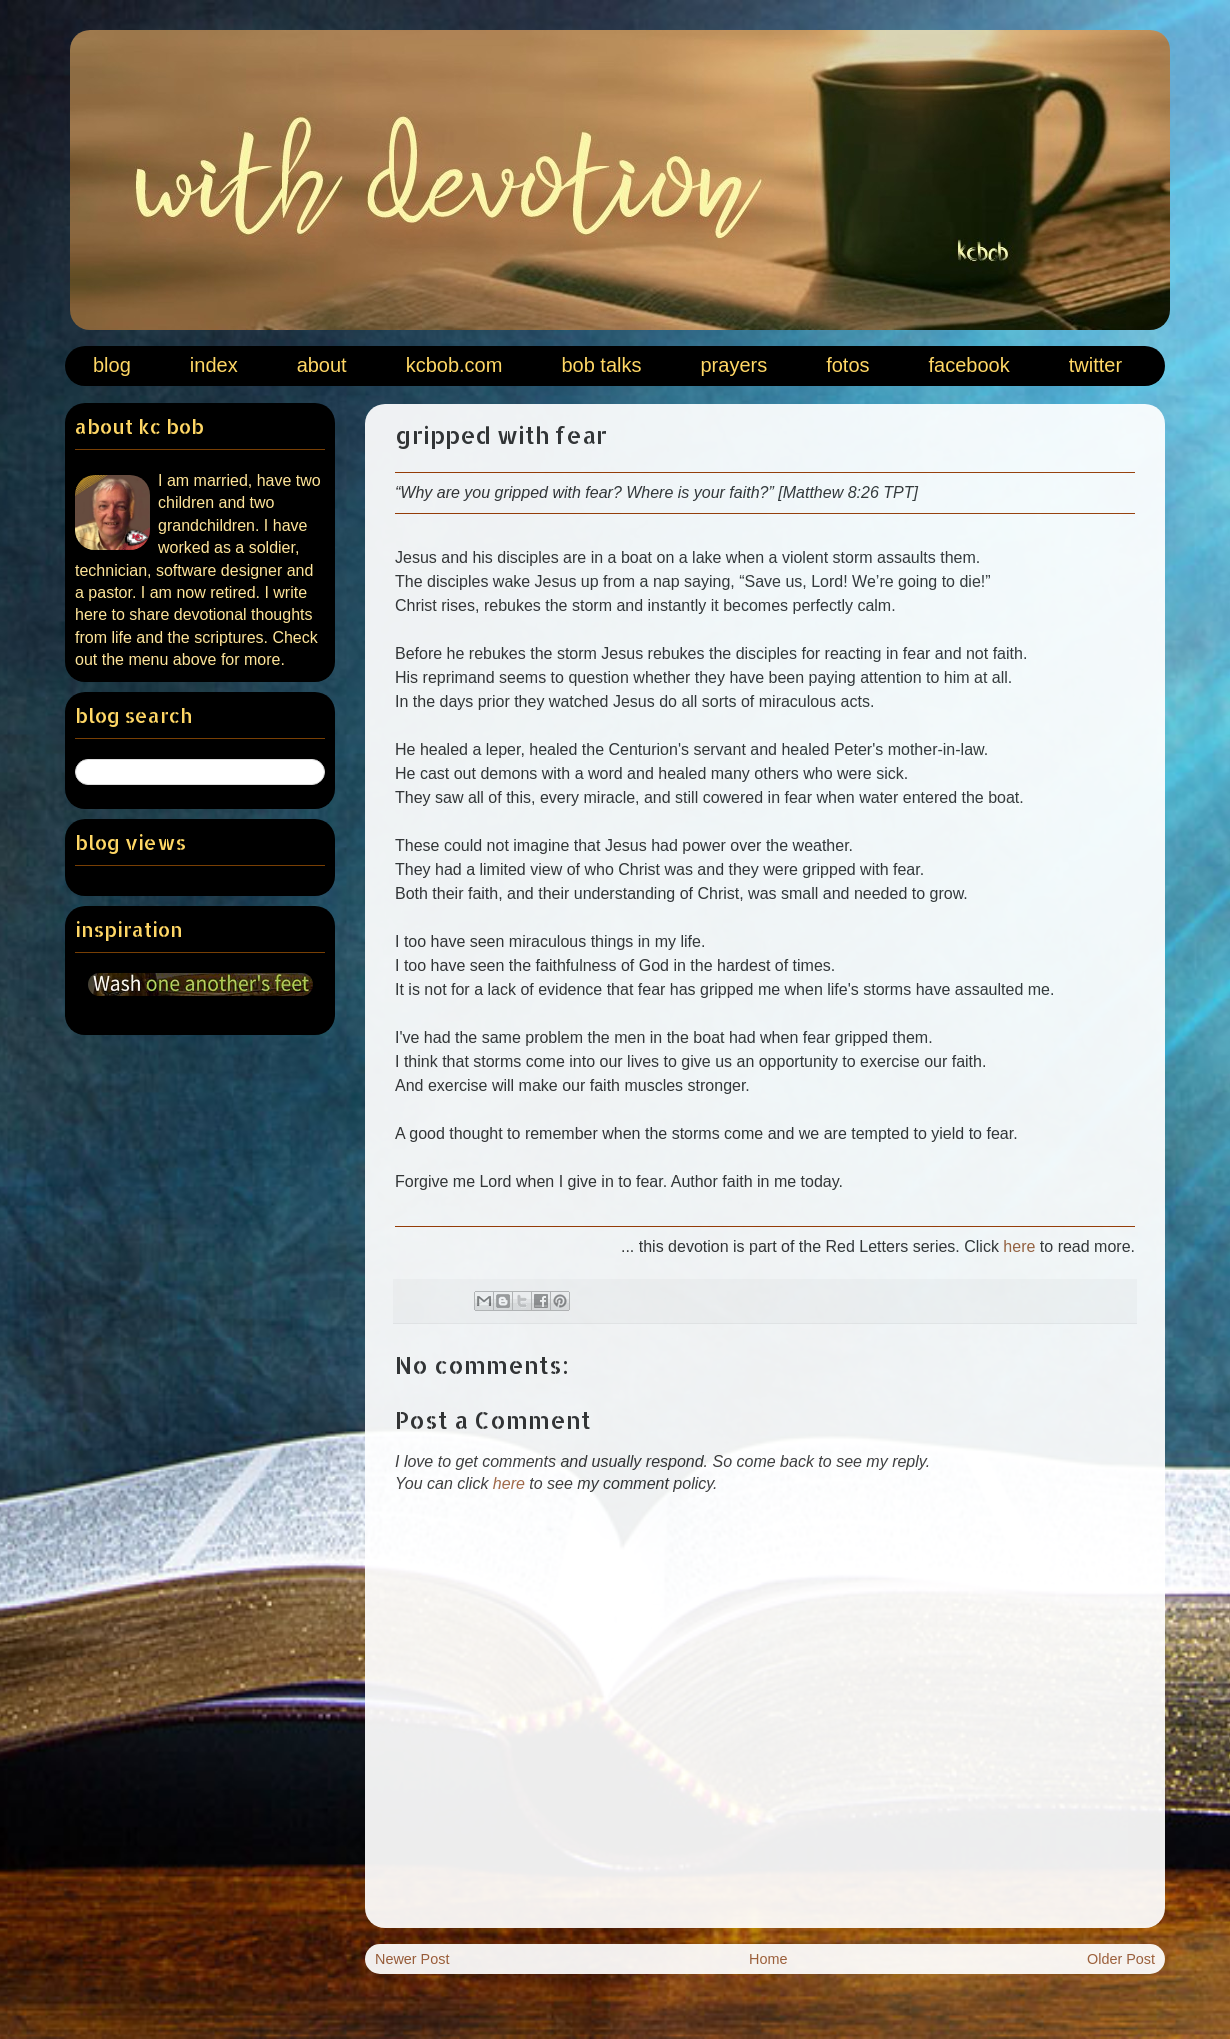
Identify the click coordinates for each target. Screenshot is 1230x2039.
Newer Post (412, 1959)
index (214, 365)
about (322, 365)
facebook (969, 365)
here (1019, 1246)
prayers (733, 365)
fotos (847, 365)
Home (768, 1959)
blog (112, 365)
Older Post (1121, 1959)
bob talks (601, 365)
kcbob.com (454, 365)
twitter (1095, 365)
